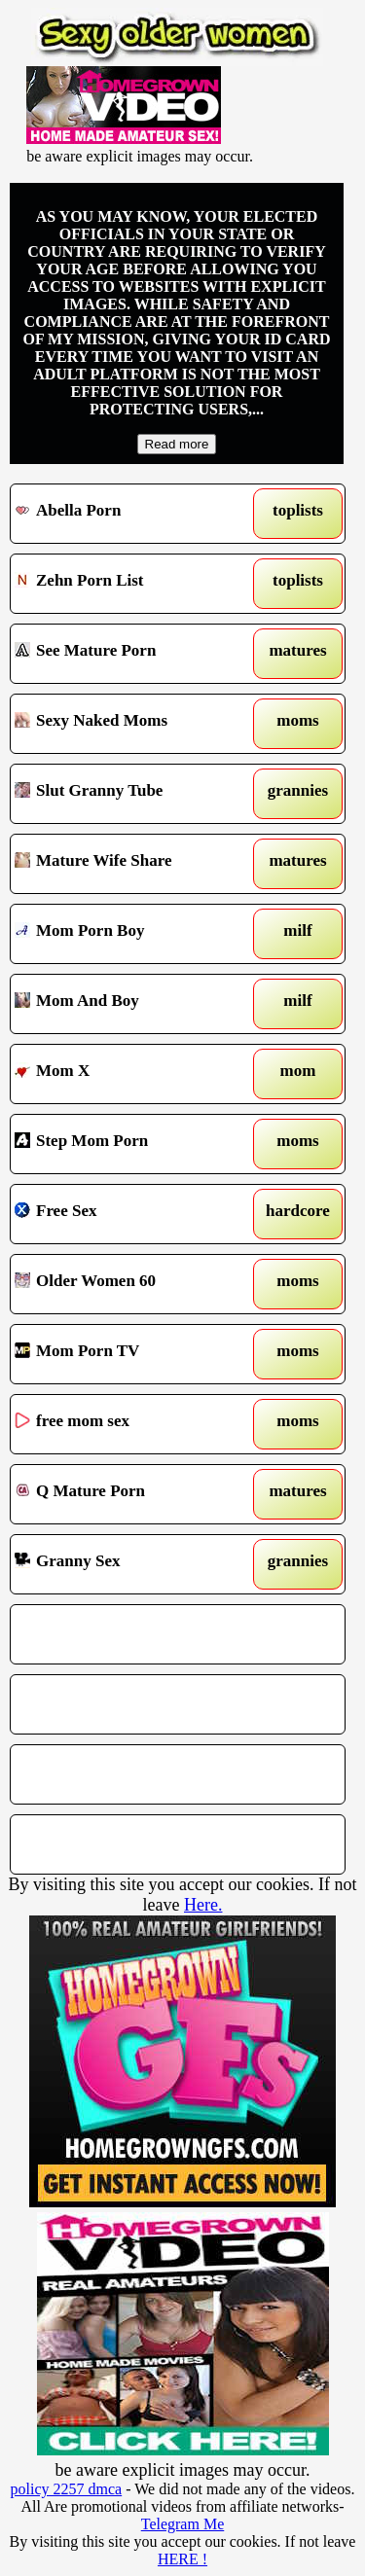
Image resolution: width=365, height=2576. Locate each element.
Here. (203, 1904)
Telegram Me (183, 2524)
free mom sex (135, 1424)
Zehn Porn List (135, 583)
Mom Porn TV (135, 1354)
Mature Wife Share (135, 864)
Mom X (135, 1074)
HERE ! (182, 2559)
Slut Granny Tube (135, 794)
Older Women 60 (135, 1284)
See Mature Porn (135, 653)
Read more (177, 444)
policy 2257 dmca (67, 2489)
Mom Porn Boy (135, 934)
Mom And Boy (135, 1004)
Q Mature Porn (135, 1494)
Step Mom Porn (135, 1144)
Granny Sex (135, 1564)
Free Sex (135, 1214)
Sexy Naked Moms (135, 723)
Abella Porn (135, 513)
